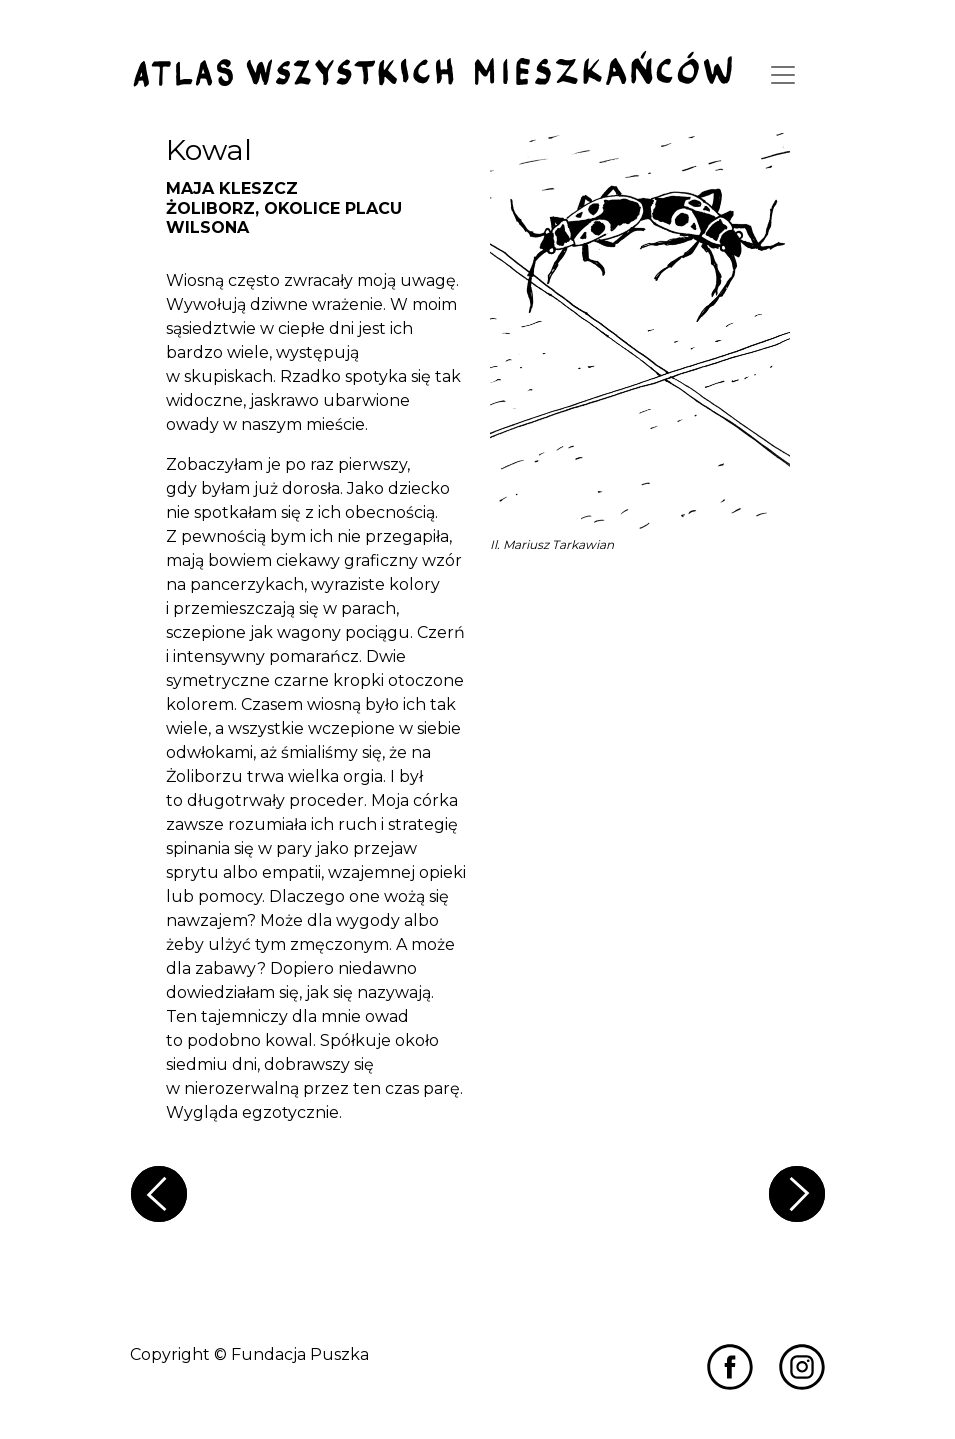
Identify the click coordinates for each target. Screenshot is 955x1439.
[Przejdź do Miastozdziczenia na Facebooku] (730, 1365)
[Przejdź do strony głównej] (433, 70)
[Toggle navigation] (783, 75)
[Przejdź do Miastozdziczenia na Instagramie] (802, 1365)
